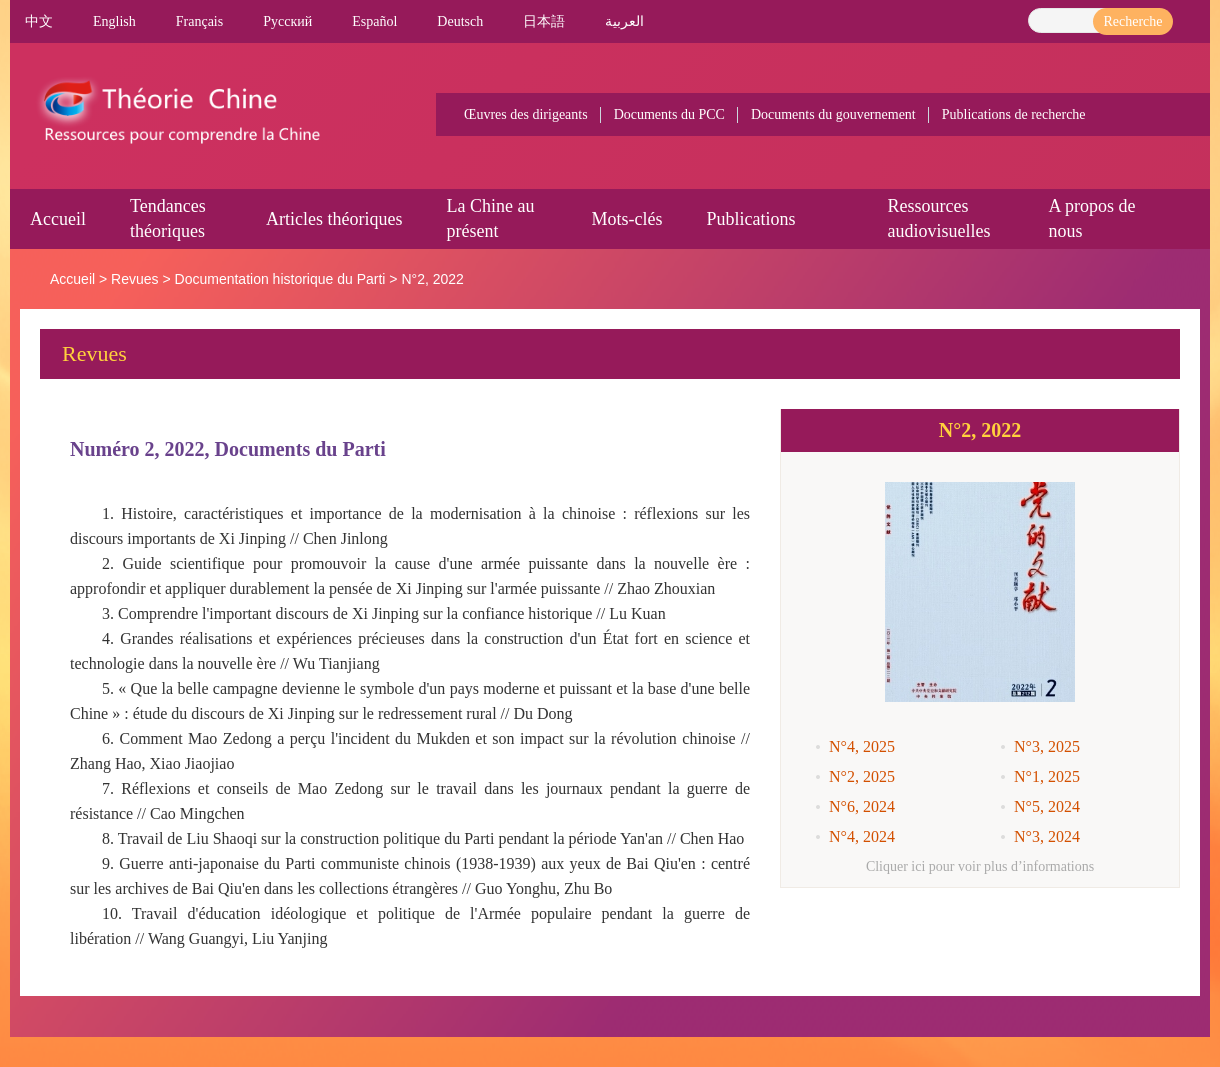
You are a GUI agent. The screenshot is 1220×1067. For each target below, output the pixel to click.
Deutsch (460, 21)
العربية (624, 21)
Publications (750, 219)
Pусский (287, 21)
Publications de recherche (1014, 114)
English (114, 21)
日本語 (544, 21)
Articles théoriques (334, 219)
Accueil (58, 219)
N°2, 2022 (432, 279)
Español (374, 21)
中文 (39, 21)
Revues (134, 279)
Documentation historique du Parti (280, 279)
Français (199, 21)
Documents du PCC (669, 114)
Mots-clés (626, 219)
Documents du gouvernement (833, 114)
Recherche (1132, 21)
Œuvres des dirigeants (526, 114)
